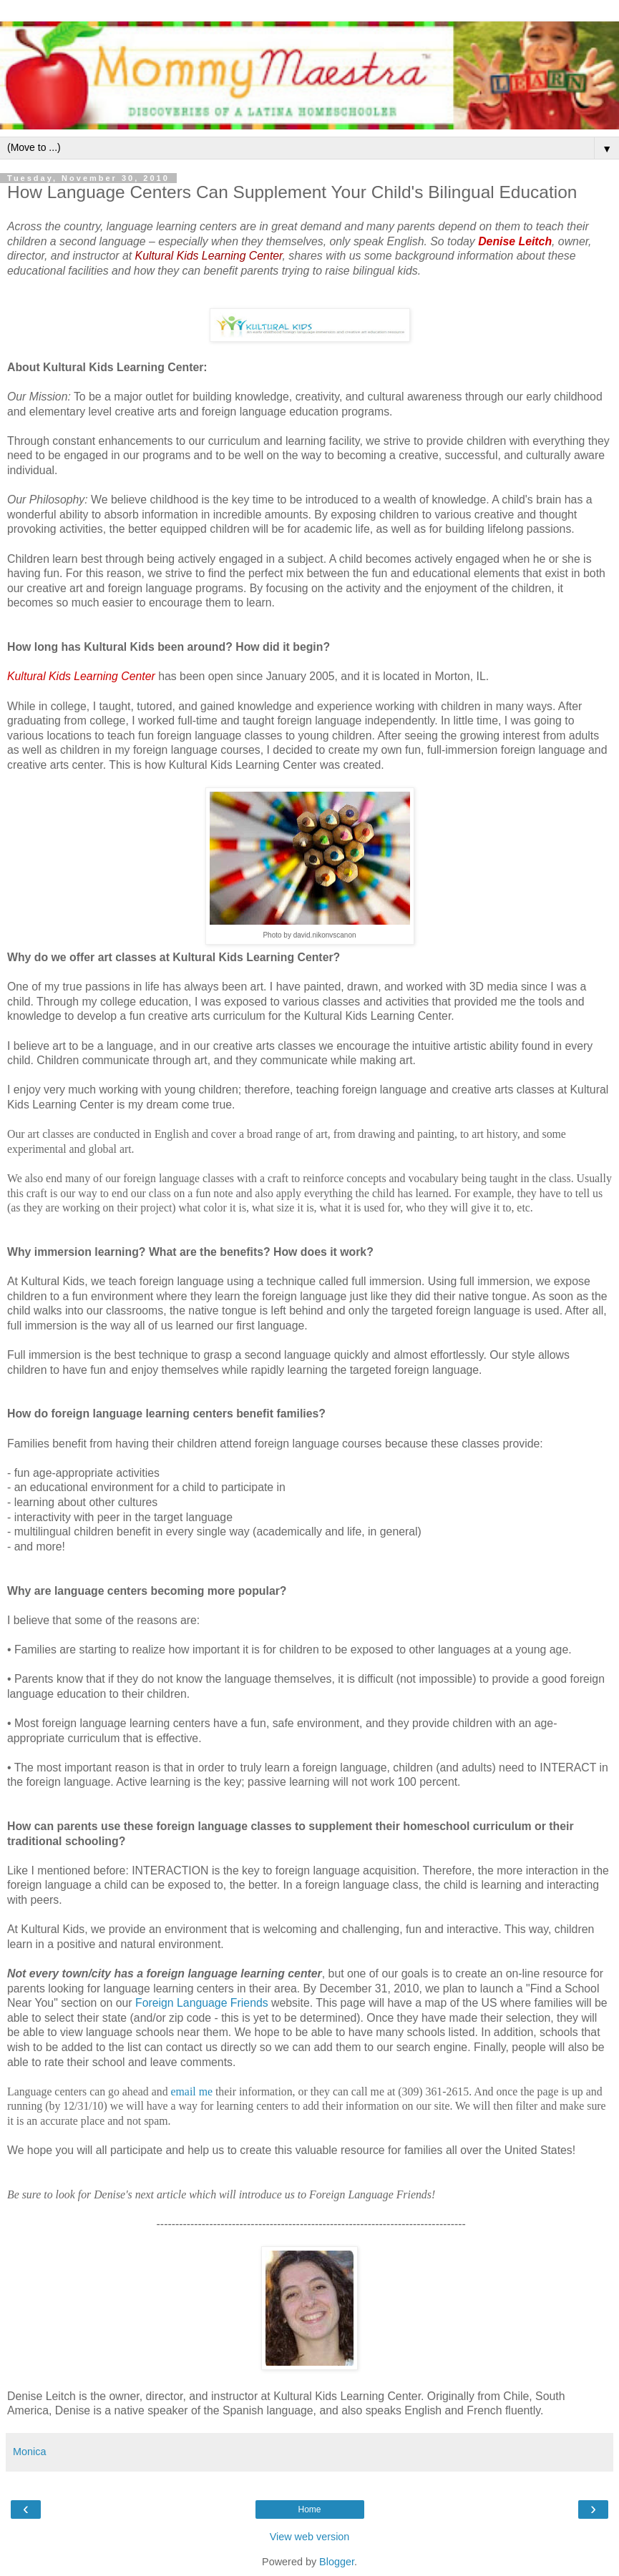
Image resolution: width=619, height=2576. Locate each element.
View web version (310, 2536)
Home (309, 2509)
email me (192, 2091)
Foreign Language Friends (201, 2003)
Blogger (336, 2561)
